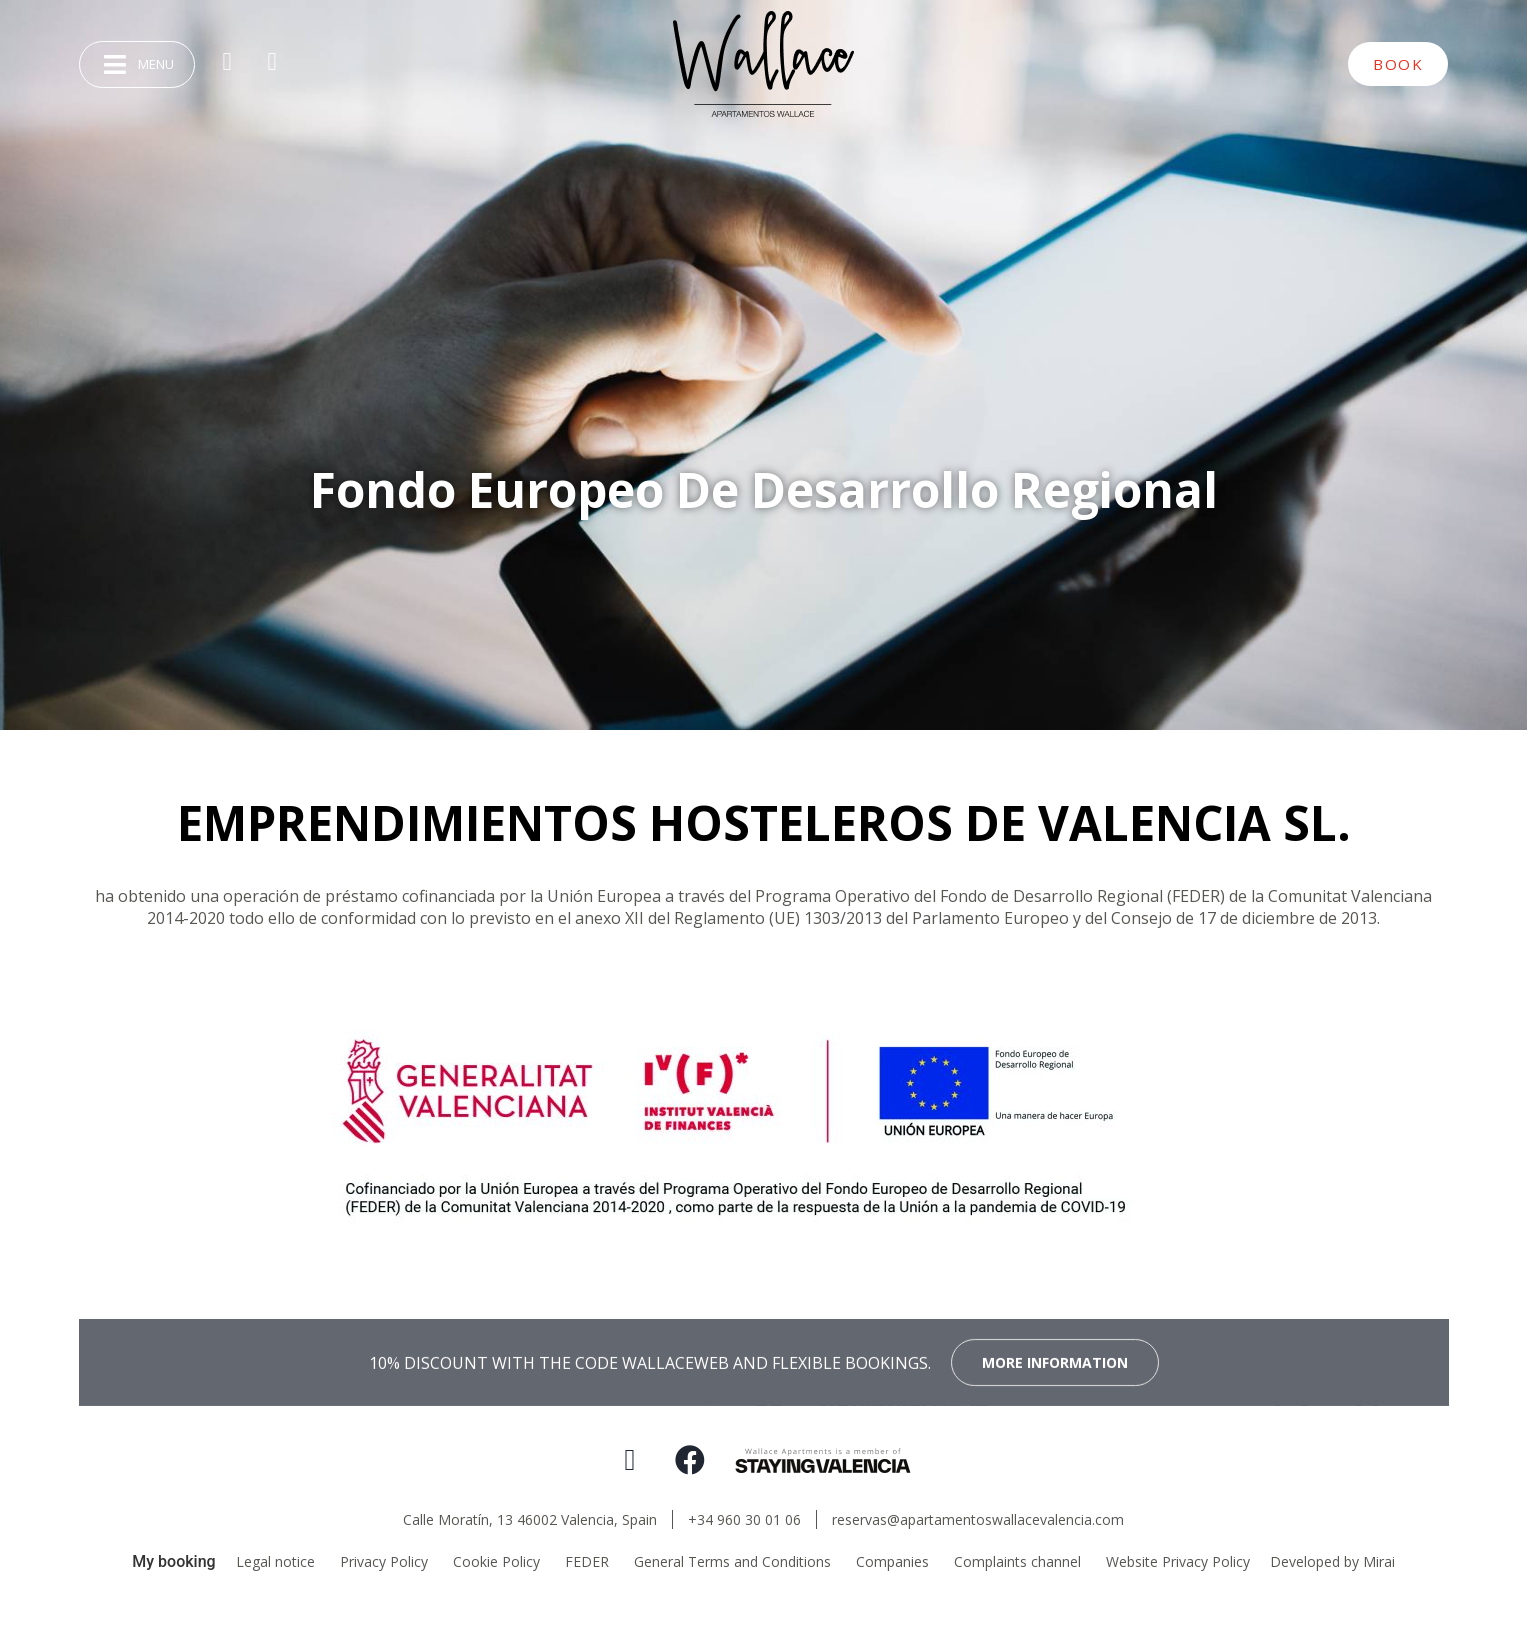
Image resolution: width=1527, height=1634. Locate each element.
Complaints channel (1017, 1561)
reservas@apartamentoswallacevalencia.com (978, 1519)
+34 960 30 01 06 (744, 1519)
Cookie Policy (496, 1561)
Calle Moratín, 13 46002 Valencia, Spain (530, 1519)
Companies (892, 1561)
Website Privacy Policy (1178, 1561)
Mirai (1379, 1561)
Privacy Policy (384, 1561)
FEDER (587, 1561)
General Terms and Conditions (732, 1561)
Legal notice (275, 1561)
